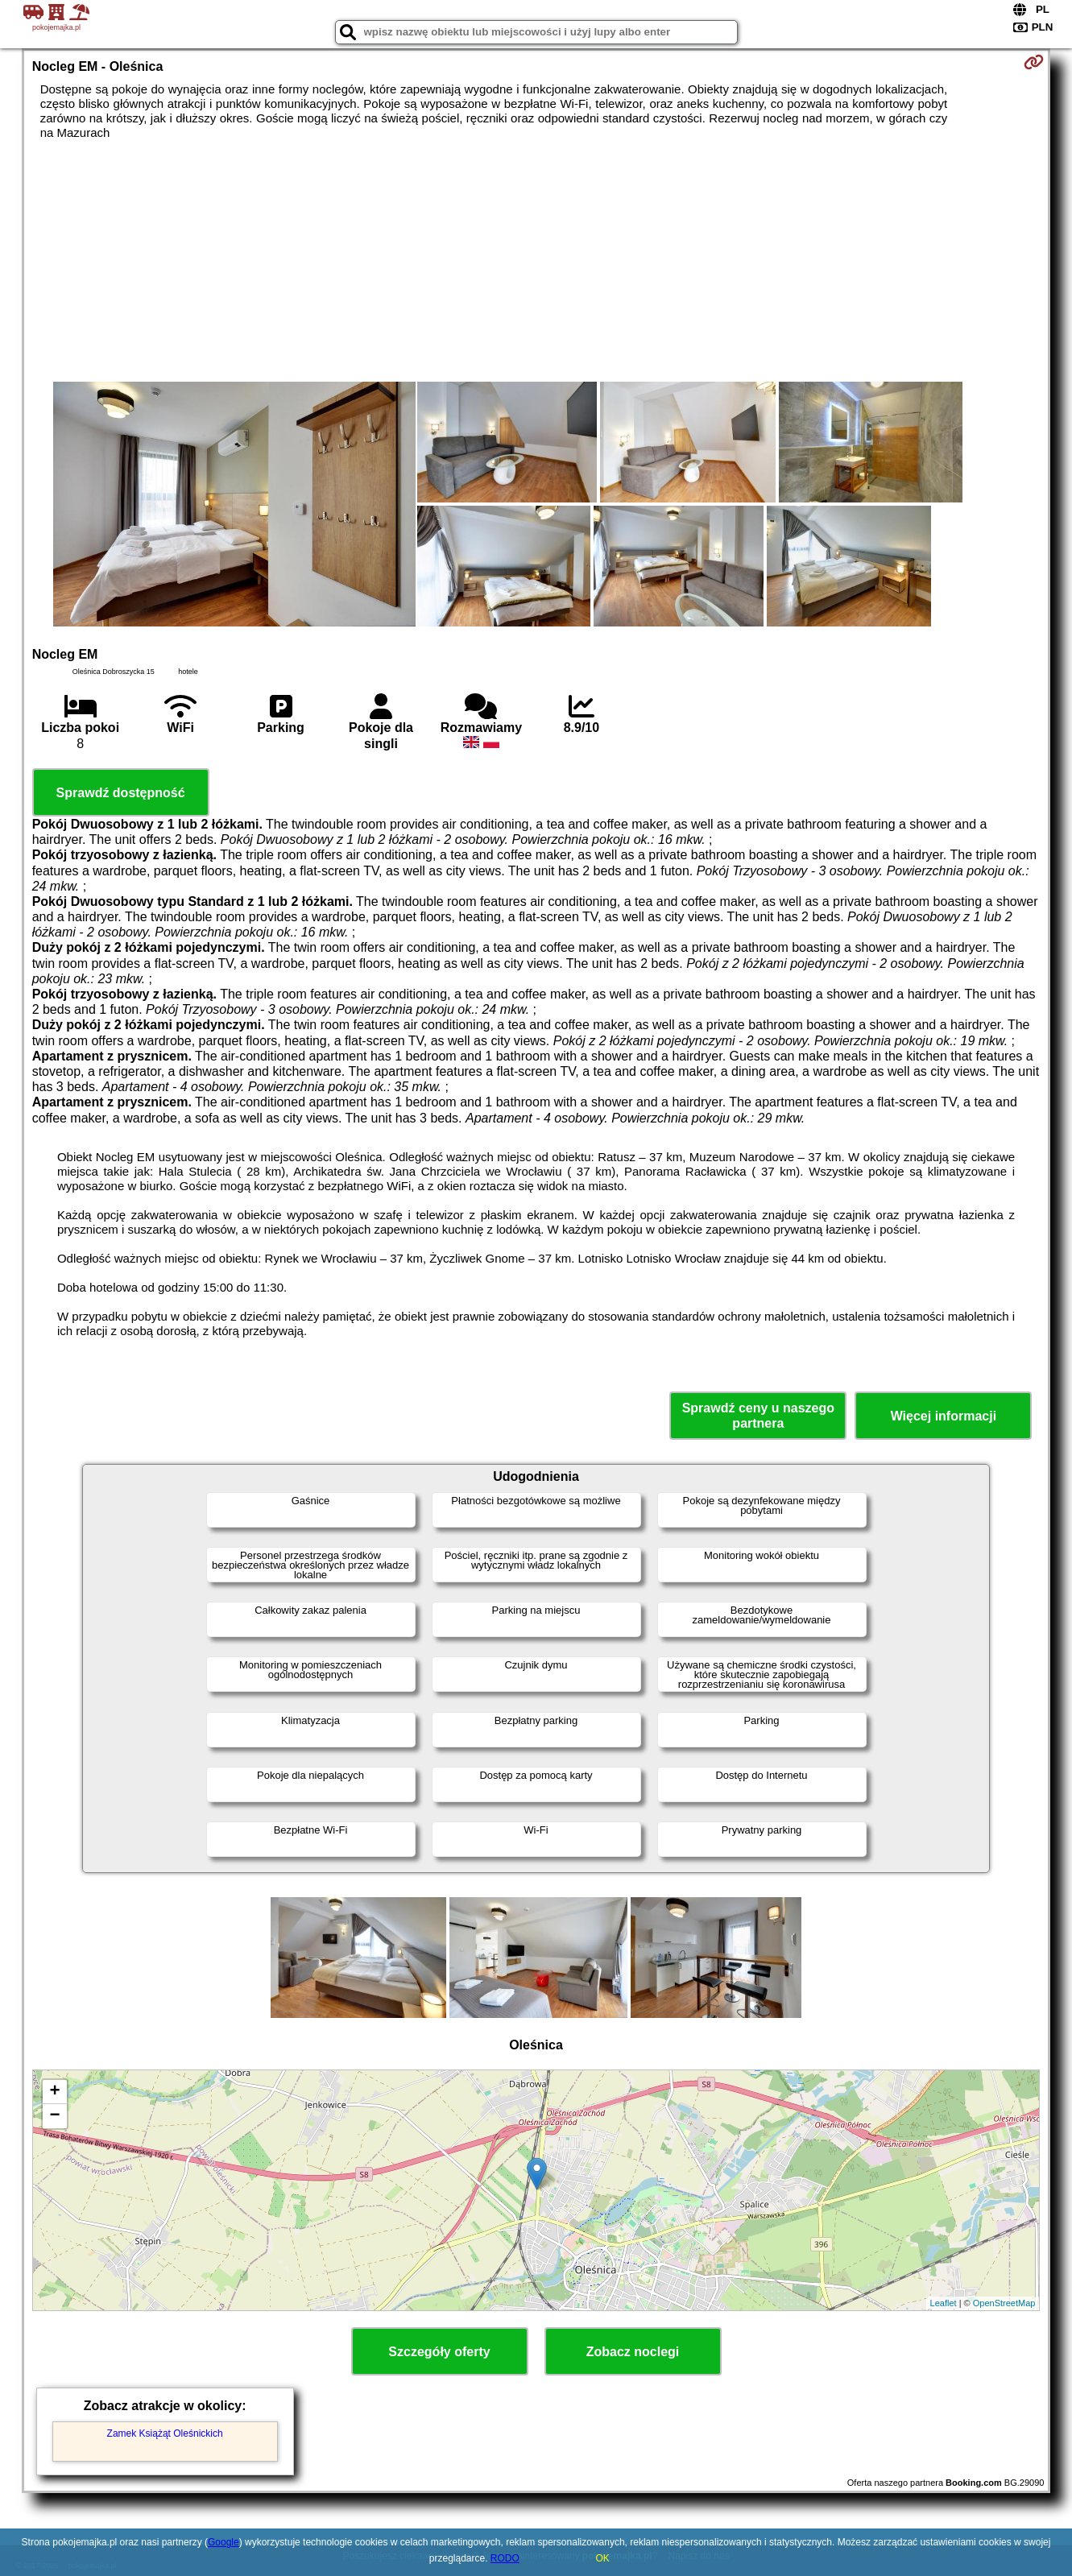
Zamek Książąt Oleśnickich (165, 2433)
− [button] (55, 2116)
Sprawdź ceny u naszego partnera (758, 1415)
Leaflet (943, 2303)
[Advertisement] (536, 261)
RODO (504, 2558)
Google (223, 2542)
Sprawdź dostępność (120, 793)
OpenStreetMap (1004, 2303)
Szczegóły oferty (439, 2352)
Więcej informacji (943, 1416)
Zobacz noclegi (633, 2352)
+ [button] (55, 2092)
